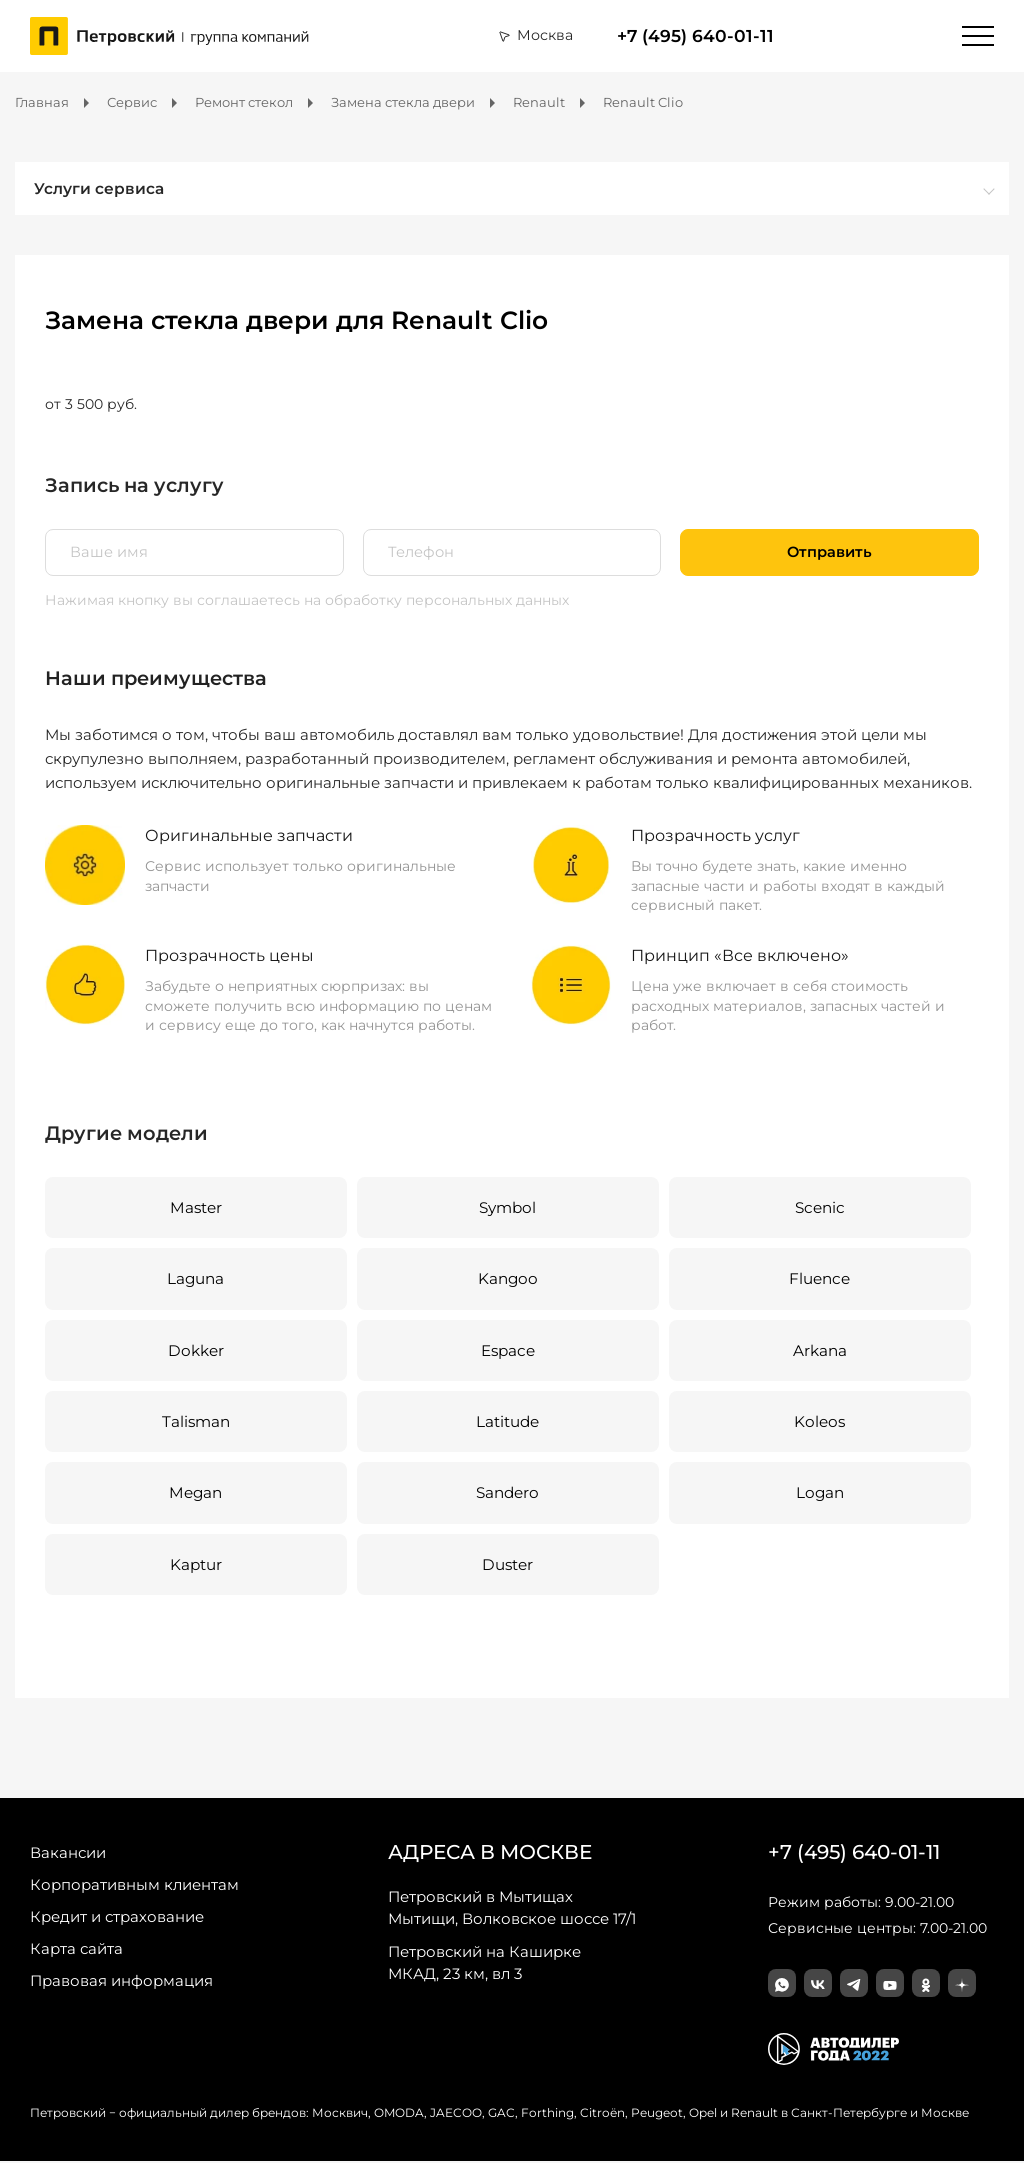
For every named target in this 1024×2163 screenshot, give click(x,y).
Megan (196, 1494)
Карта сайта (76, 1950)
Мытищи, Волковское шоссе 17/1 (512, 1909)
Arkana (819, 1350)
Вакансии (68, 1854)
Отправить (829, 552)
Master (195, 1207)
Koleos (819, 1422)
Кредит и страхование (117, 1918)
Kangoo (507, 1279)
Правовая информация (121, 1982)
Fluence (818, 1279)
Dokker (196, 1350)
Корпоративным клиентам (134, 1886)
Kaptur (196, 1565)
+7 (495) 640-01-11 (695, 36)
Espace (507, 1350)
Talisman (195, 1422)
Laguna (196, 1279)
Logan (818, 1494)
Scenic (818, 1207)
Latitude (507, 1422)
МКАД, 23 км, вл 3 (484, 1964)
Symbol (507, 1207)
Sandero (507, 1494)
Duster (507, 1565)
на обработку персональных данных (436, 600)
